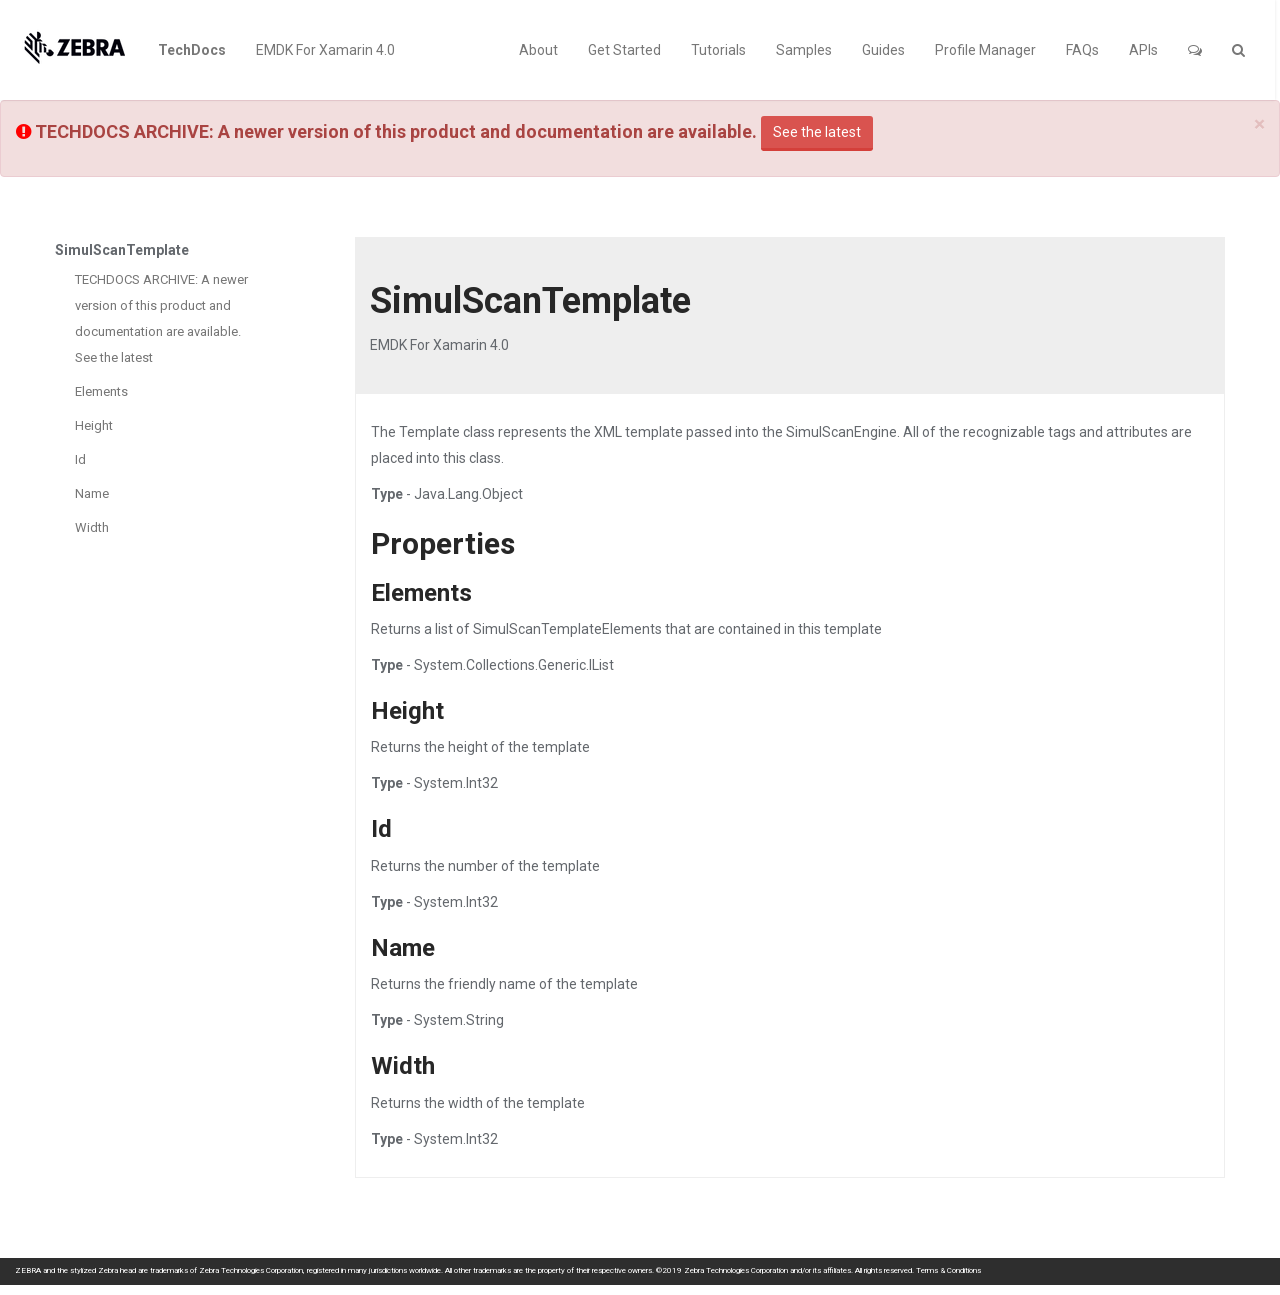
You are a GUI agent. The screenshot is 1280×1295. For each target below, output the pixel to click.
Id (80, 459)
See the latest (817, 132)
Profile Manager (985, 50)
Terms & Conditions (948, 1270)
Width (92, 527)
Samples (804, 50)
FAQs (1082, 50)
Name (92, 493)
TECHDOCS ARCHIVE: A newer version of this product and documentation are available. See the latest (161, 318)
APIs (1143, 50)
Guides (883, 50)
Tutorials (718, 50)
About (538, 50)
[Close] (1259, 124)
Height (94, 425)
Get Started (624, 50)
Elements (101, 391)
